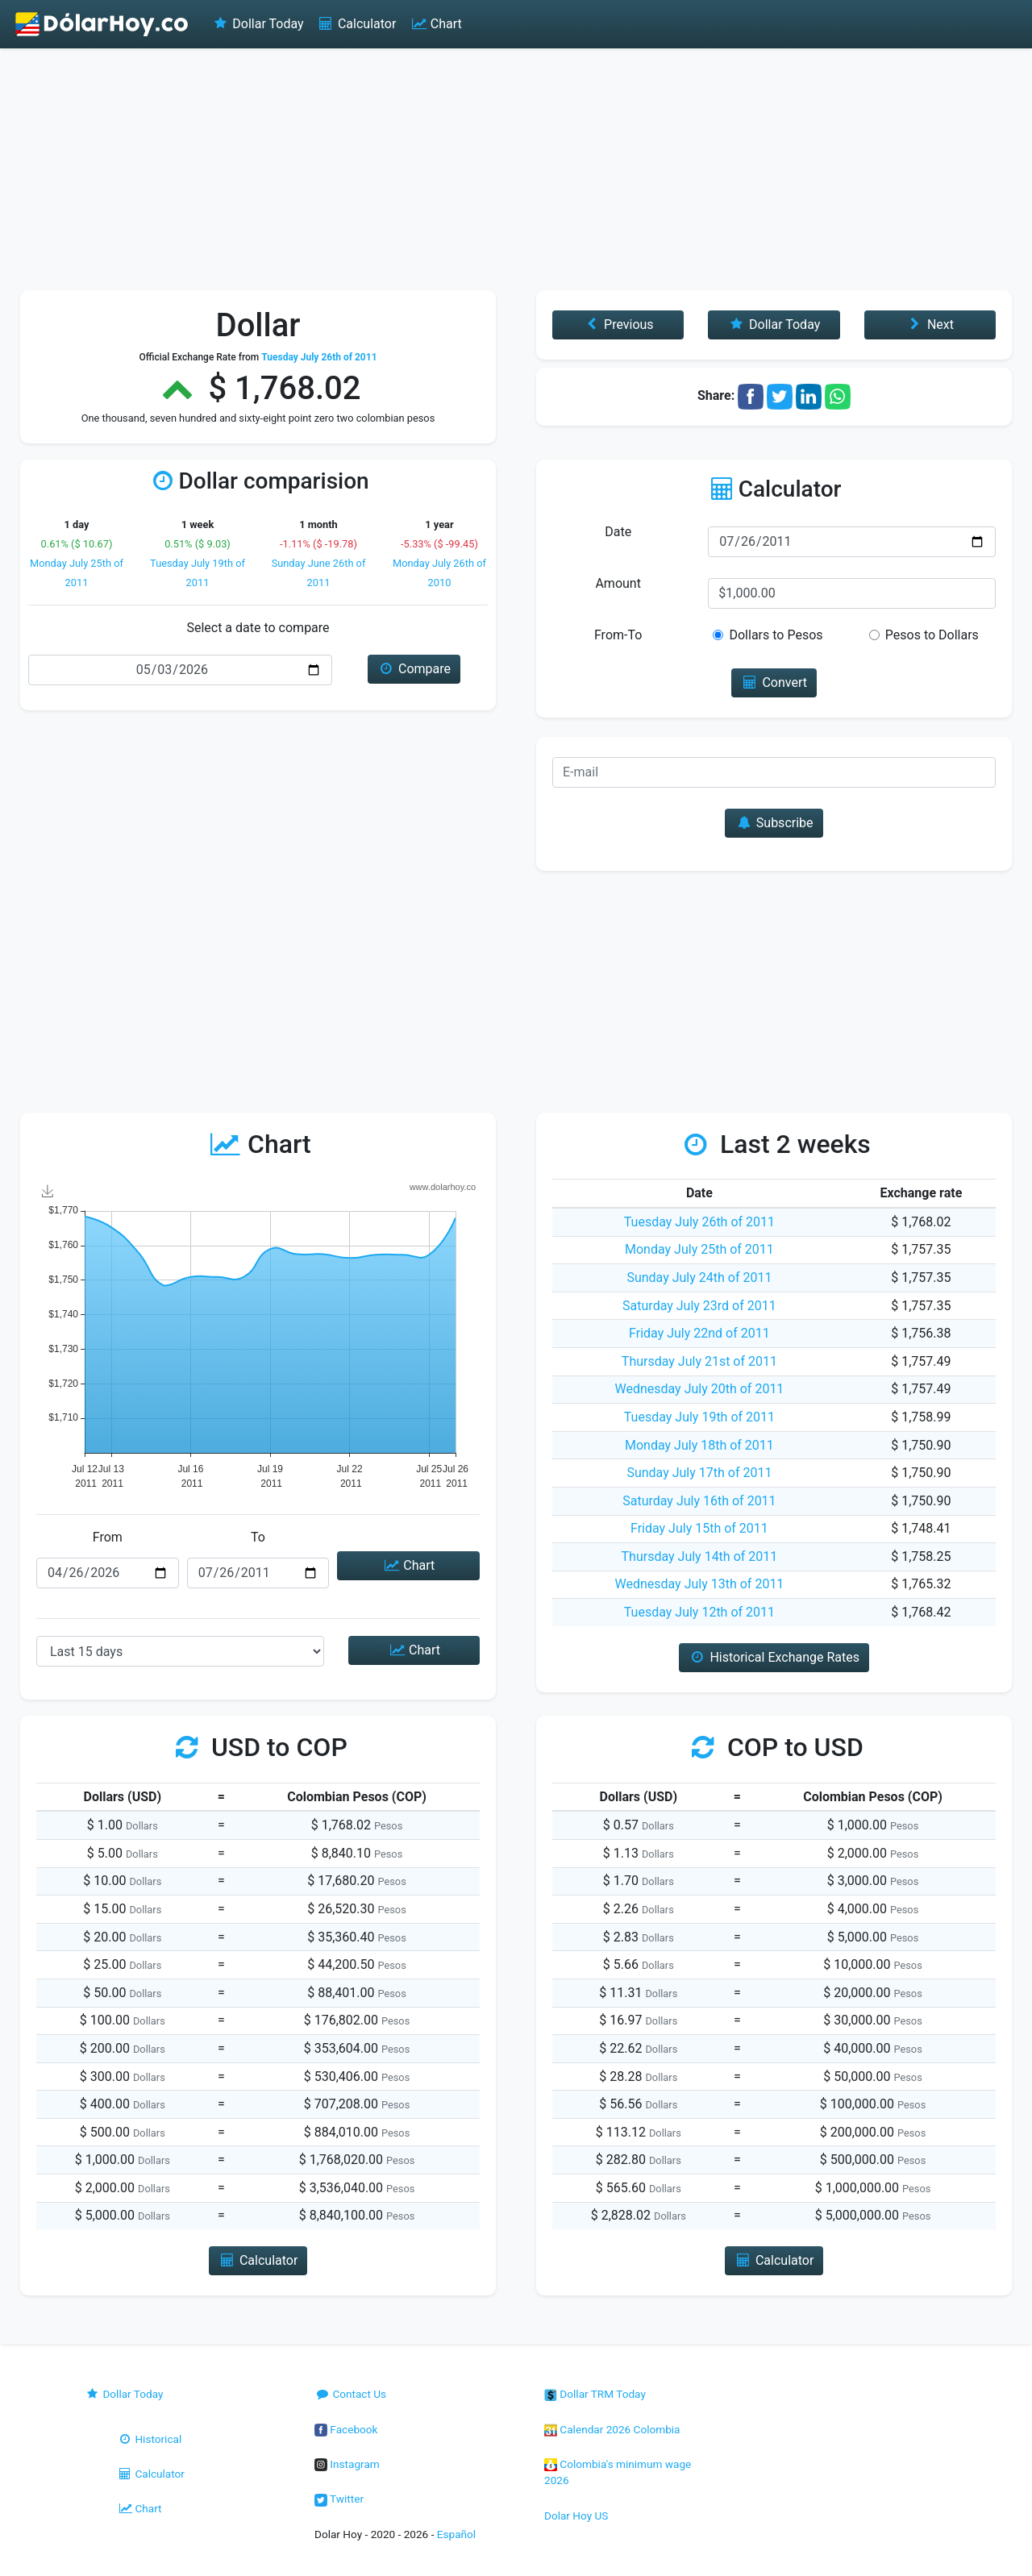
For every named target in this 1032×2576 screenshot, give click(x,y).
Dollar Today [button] (774, 324)
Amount (617, 583)
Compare (414, 668)
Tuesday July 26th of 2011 (699, 1222)
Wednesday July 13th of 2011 (699, 1584)
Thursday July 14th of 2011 (700, 1556)
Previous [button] (618, 324)
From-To (618, 635)
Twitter (339, 2498)
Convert (774, 682)
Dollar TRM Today (595, 2393)
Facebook (345, 2429)
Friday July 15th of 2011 (699, 1528)
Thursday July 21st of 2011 (699, 1361)
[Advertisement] (516, 169)
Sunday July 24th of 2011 (699, 1277)
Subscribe (773, 822)
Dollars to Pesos (775, 635)
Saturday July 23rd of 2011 (699, 1305)
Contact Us (350, 2393)
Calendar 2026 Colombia (612, 2429)
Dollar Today (257, 23)
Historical (149, 2438)
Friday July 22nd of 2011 (699, 1333)
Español (456, 2534)
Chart (435, 23)
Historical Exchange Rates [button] (774, 1657)
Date (618, 531)
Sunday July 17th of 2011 (699, 1472)
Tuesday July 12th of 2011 (699, 1612)
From (108, 1537)
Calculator (357, 23)
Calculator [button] (258, 2260)
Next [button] (930, 324)
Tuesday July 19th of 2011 (699, 1417)
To (258, 1537)
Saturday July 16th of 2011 (699, 1501)
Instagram (347, 2463)
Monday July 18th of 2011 (699, 1445)
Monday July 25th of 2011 (699, 1249)
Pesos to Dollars (932, 635)
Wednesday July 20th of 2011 (699, 1388)
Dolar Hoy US (576, 2515)
